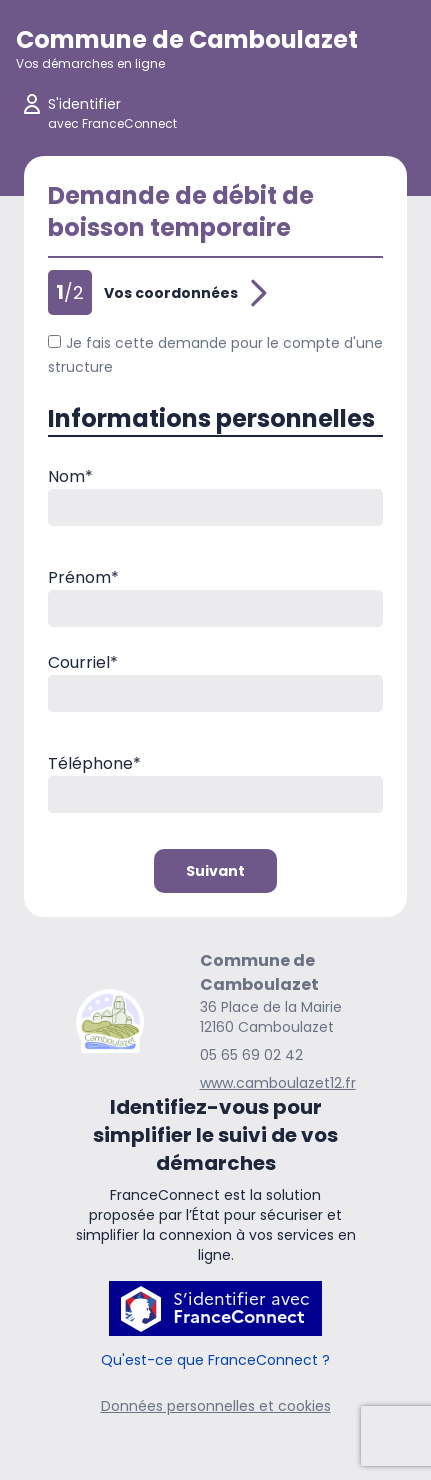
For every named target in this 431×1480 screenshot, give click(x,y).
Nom (70, 476)
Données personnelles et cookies (216, 1406)
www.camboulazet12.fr (278, 1083)
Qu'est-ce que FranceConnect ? (215, 1360)
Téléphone (94, 763)
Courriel (83, 662)
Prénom (83, 577)
